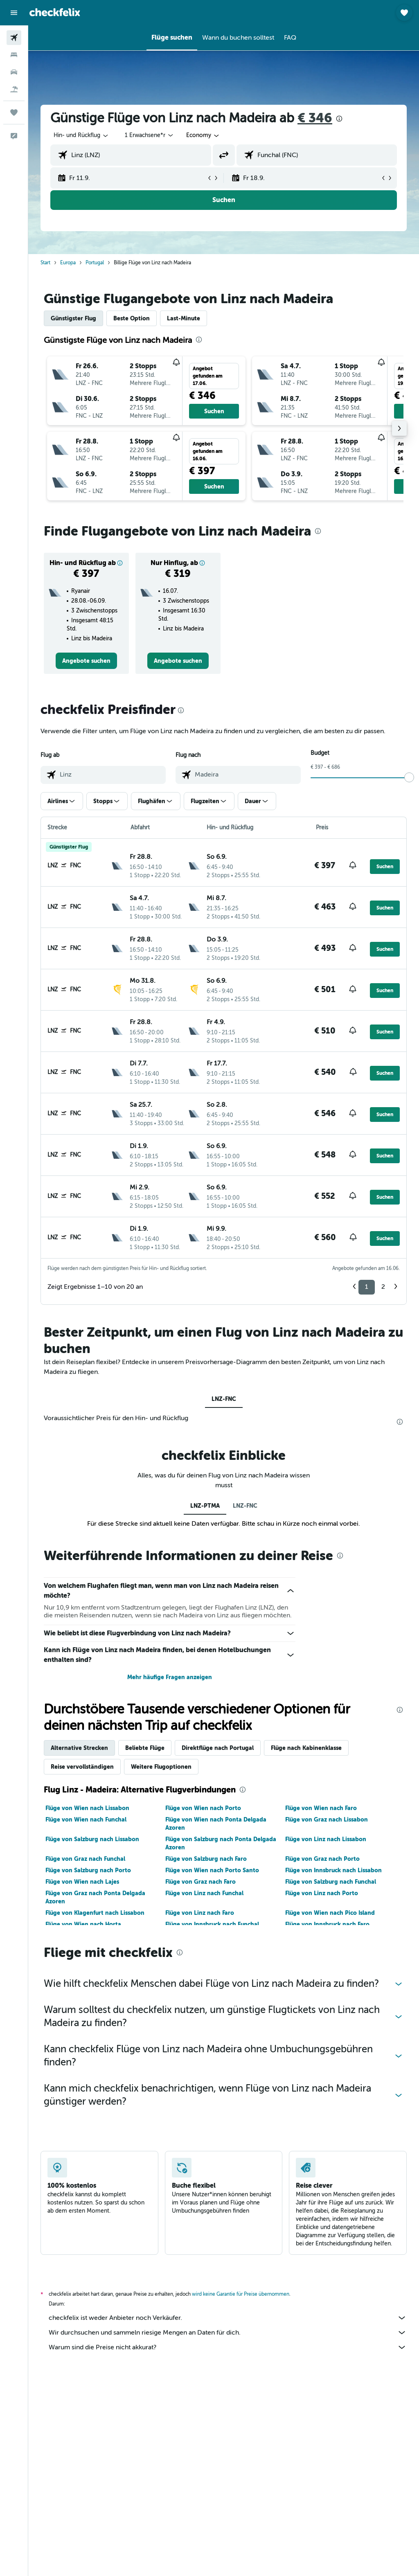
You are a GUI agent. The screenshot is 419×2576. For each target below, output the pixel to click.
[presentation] (339, 118)
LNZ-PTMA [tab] (205, 1505)
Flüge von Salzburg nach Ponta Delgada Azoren (220, 1843)
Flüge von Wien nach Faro (321, 1808)
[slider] (409, 777)
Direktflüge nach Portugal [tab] (218, 1748)
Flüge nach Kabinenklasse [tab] (306, 1748)
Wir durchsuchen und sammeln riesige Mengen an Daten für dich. (228, 2332)
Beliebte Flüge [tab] (144, 1748)
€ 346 (314, 118)
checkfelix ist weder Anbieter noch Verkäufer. (228, 2318)
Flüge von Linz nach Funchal (204, 1893)
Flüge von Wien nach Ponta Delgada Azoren (215, 1823)
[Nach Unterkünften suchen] (14, 55)
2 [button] (383, 1286)
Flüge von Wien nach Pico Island (330, 1912)
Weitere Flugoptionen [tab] (161, 1766)
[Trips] (14, 112)
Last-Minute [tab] (183, 318)
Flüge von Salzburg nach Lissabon (92, 1839)
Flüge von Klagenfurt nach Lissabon (94, 1912)
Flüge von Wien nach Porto (203, 1808)
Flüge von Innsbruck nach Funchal (212, 1924)
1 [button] (366, 1286)
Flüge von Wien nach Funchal (85, 1819)
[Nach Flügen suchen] (14, 37)
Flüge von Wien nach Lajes (82, 1881)
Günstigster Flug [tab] (73, 318)
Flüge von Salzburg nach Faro (206, 1858)
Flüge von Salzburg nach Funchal (330, 1881)
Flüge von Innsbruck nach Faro (327, 1924)
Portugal (95, 263)
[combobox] (203, 135)
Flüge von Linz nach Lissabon (325, 1839)
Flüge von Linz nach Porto (321, 1893)
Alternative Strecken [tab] (79, 1748)
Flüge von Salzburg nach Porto (88, 1870)
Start (45, 263)
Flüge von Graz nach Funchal (85, 1858)
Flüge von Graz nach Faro (200, 1881)
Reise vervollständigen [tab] (82, 1766)
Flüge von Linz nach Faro (199, 1912)
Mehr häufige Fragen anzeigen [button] (169, 1677)
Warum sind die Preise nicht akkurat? (228, 2347)
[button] (14, 13)
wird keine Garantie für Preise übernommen (240, 2294)
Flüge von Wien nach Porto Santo (212, 1870)
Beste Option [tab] (131, 318)
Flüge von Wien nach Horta (83, 1924)
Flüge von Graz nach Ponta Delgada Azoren (95, 1897)
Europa (68, 263)
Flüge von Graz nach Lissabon (326, 1819)
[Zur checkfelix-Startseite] (54, 12)
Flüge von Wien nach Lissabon (87, 1808)
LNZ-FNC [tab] (224, 1399)
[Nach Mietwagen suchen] (14, 72)
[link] (86, 661)
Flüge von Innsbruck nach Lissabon (333, 1870)
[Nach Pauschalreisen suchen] (14, 89)
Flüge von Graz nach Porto (322, 1858)
